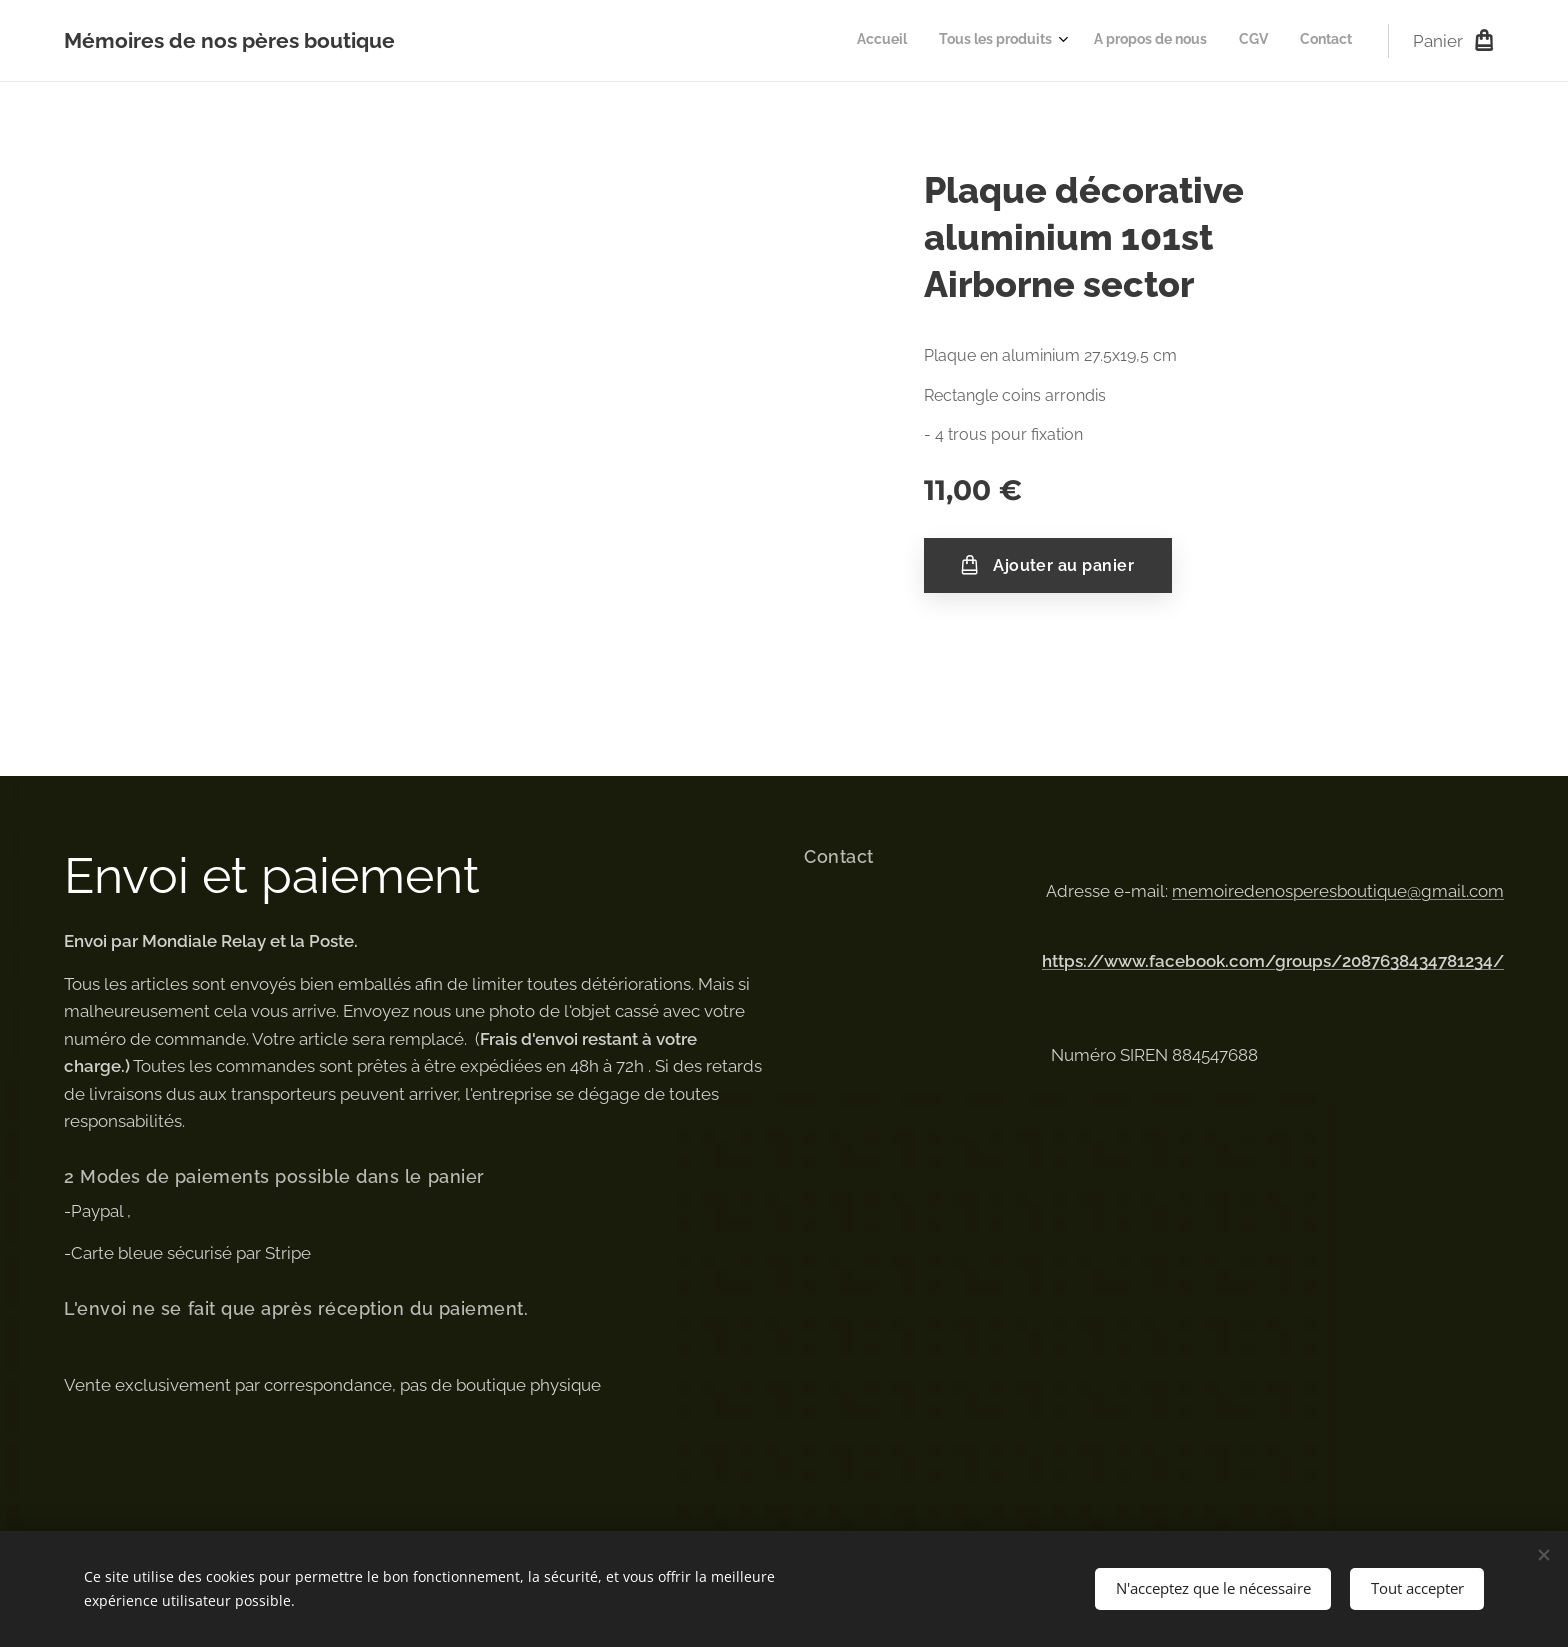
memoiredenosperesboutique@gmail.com (1338, 891)
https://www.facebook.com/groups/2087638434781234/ (1273, 961)
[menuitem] (1219, 41)
